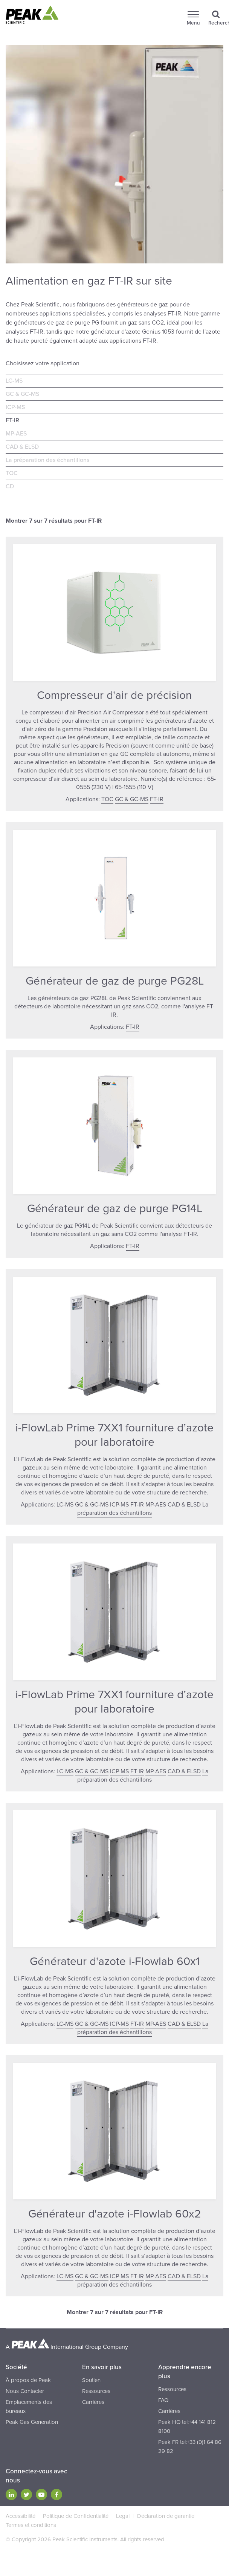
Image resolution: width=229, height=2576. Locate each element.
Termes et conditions (31, 2525)
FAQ (163, 2400)
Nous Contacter (25, 2391)
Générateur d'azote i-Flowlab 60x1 (115, 1961)
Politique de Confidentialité (75, 2516)
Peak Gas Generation (32, 2422)
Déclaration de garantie (165, 2516)
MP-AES (16, 433)
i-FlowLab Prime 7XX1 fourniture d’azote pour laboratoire (114, 1435)
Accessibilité (20, 2516)
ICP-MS (15, 407)
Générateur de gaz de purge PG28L (115, 981)
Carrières (93, 2402)
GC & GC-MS (22, 394)
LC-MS (14, 381)
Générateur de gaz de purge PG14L (114, 1209)
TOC (12, 473)
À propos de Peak (28, 2380)
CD (10, 486)
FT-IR (12, 420)
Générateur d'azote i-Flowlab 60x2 (114, 2214)
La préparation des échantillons (47, 460)
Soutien (91, 2380)
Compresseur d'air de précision (114, 695)
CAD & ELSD (22, 447)
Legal (123, 2516)
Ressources (96, 2391)
